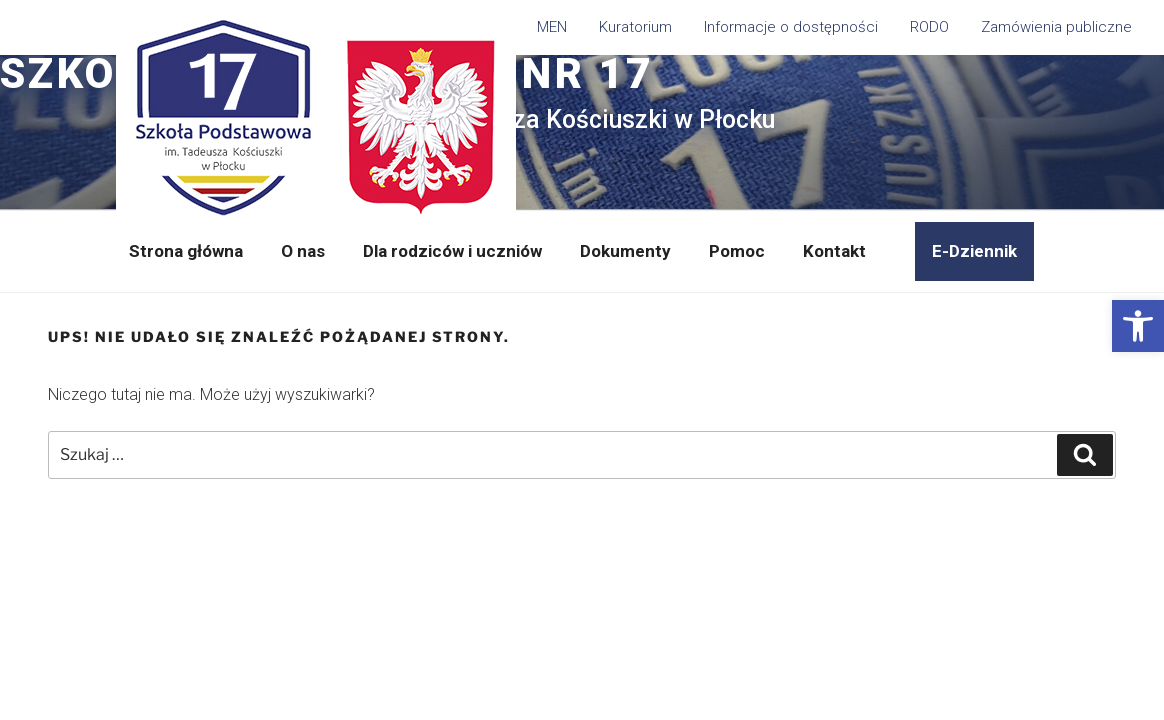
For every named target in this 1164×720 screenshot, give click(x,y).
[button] (1138, 326)
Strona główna (186, 251)
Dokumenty (625, 251)
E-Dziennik (974, 251)
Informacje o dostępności (791, 27)
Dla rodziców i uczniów (452, 251)
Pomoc (737, 251)
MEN (552, 27)
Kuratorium (635, 27)
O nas (303, 251)
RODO (929, 27)
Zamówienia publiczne (1056, 27)
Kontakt (834, 251)
